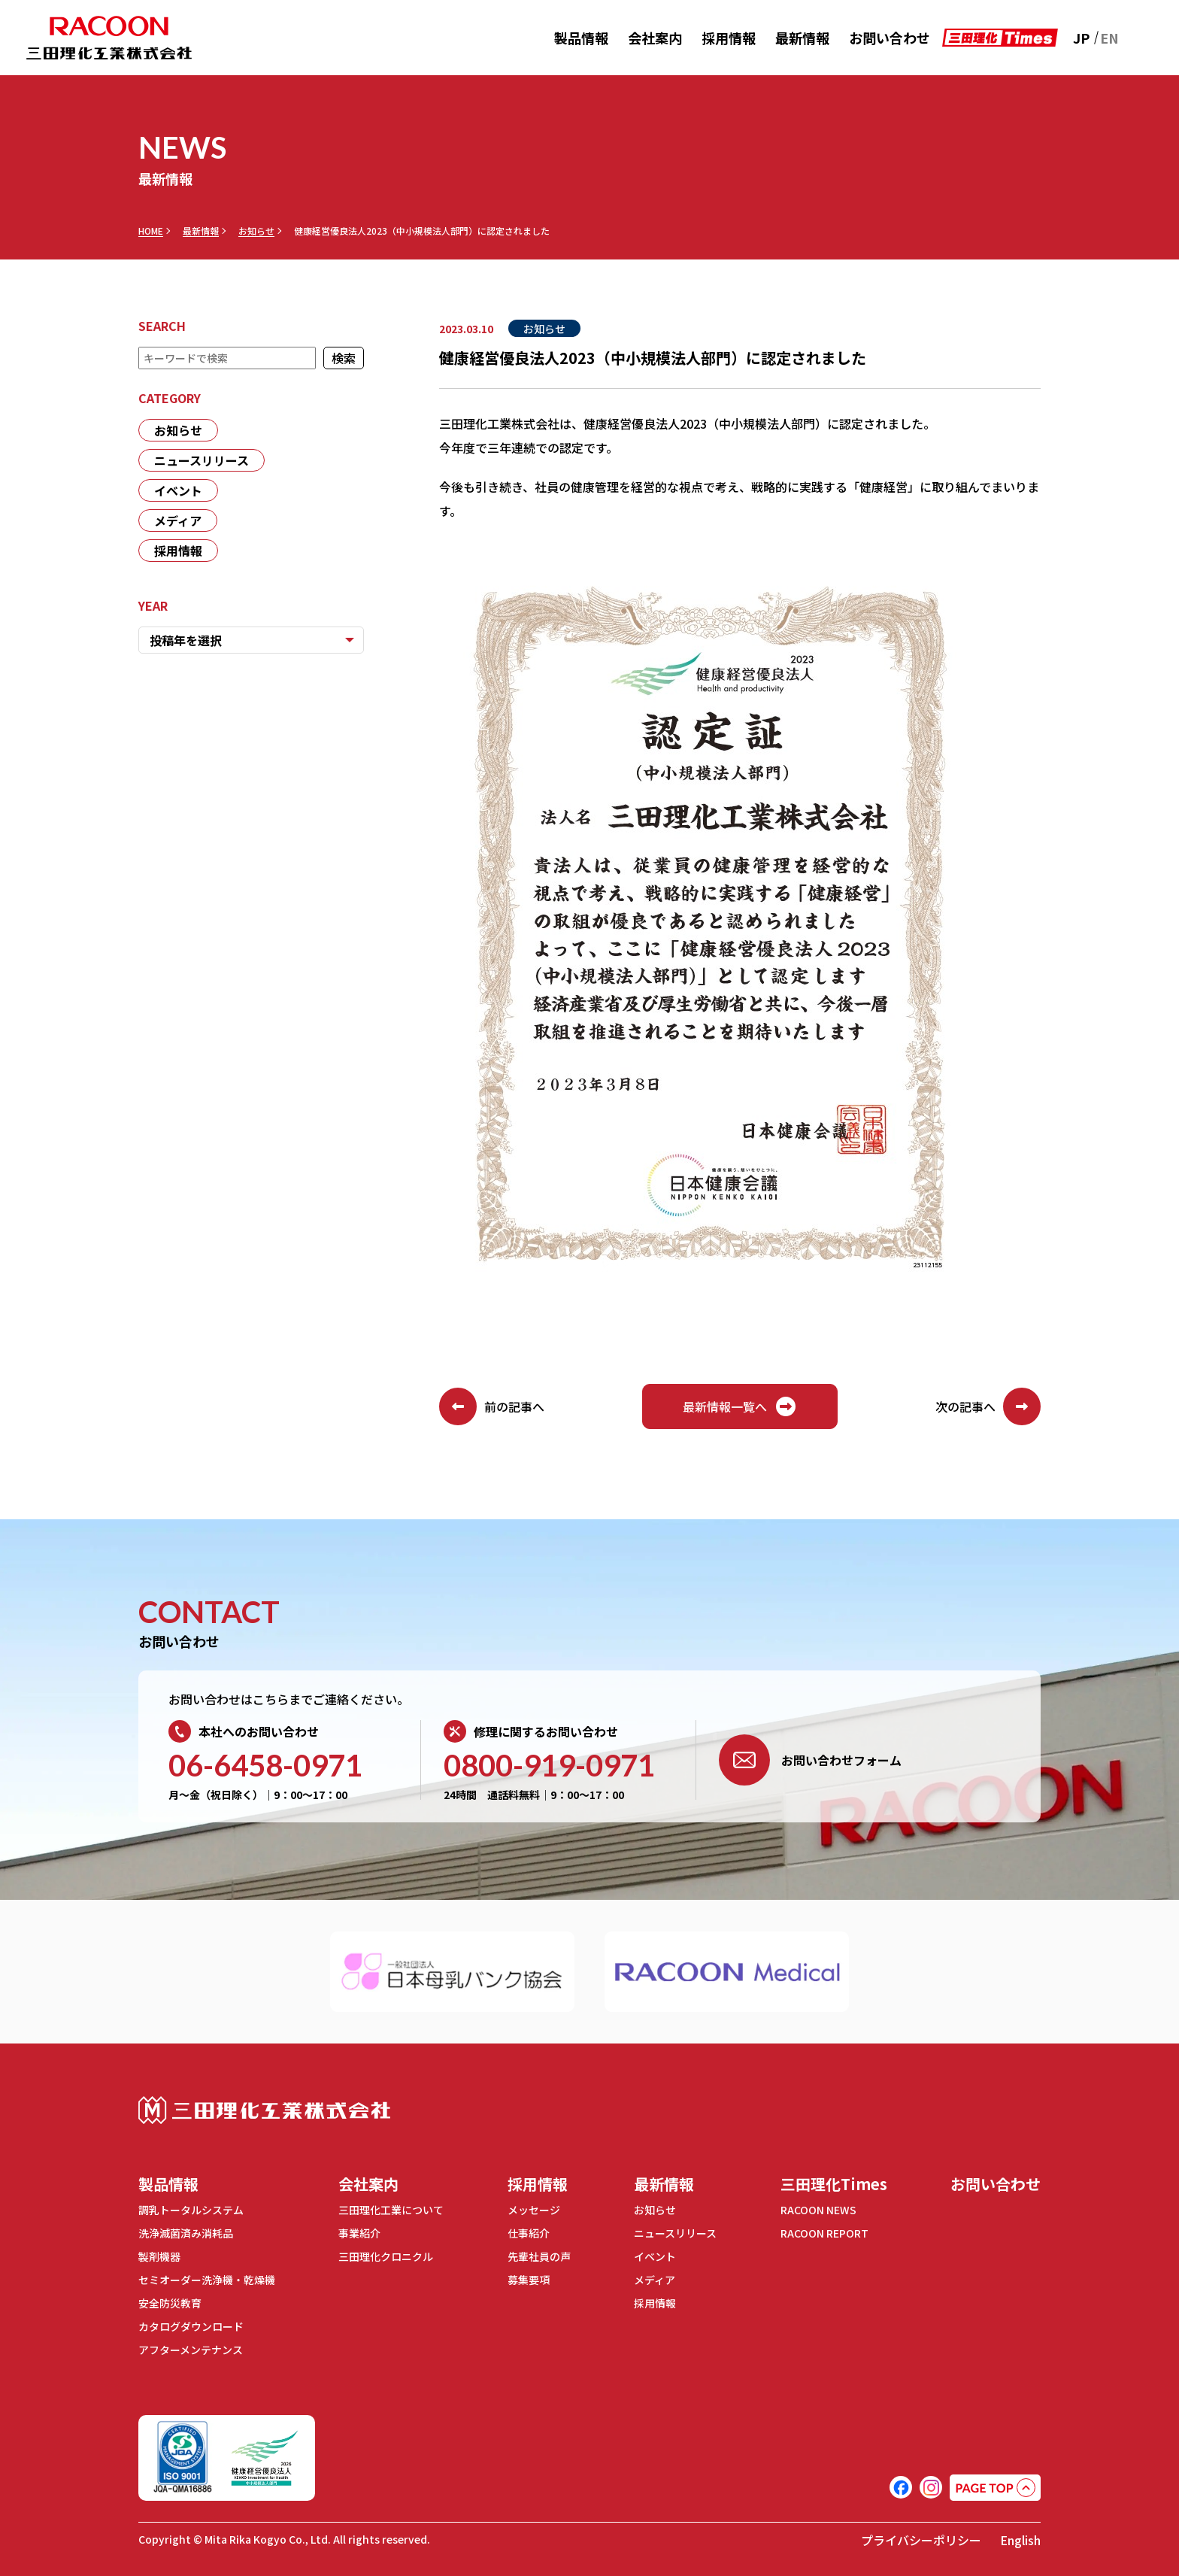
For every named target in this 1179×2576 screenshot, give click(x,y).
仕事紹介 (529, 2233)
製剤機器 (159, 2256)
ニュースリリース (201, 460)
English (1020, 2540)
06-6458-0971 (265, 1765)
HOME (150, 230)
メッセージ (534, 2209)
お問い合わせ (889, 37)
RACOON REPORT (824, 2233)
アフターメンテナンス (190, 2349)
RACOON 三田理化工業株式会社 (109, 38)
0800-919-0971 (549, 1765)
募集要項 (529, 2279)
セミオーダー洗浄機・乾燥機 (206, 2279)
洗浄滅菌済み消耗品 (185, 2233)
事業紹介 (359, 2233)
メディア (178, 520)
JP (1081, 37)
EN (1109, 37)
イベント (178, 490)
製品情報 (581, 37)
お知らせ (256, 230)
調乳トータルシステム (191, 2209)
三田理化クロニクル (385, 2256)
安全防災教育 (170, 2303)
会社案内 (655, 37)
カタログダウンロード (191, 2326)
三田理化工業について (391, 2209)
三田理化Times (833, 2184)
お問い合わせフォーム (810, 1760)
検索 (344, 358)
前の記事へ (491, 1406)
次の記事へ (988, 1406)
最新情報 (802, 37)
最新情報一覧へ (740, 1406)
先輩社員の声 (539, 2256)
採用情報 (729, 37)
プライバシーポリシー (921, 2540)
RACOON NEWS (818, 2209)
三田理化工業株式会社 (264, 2110)
